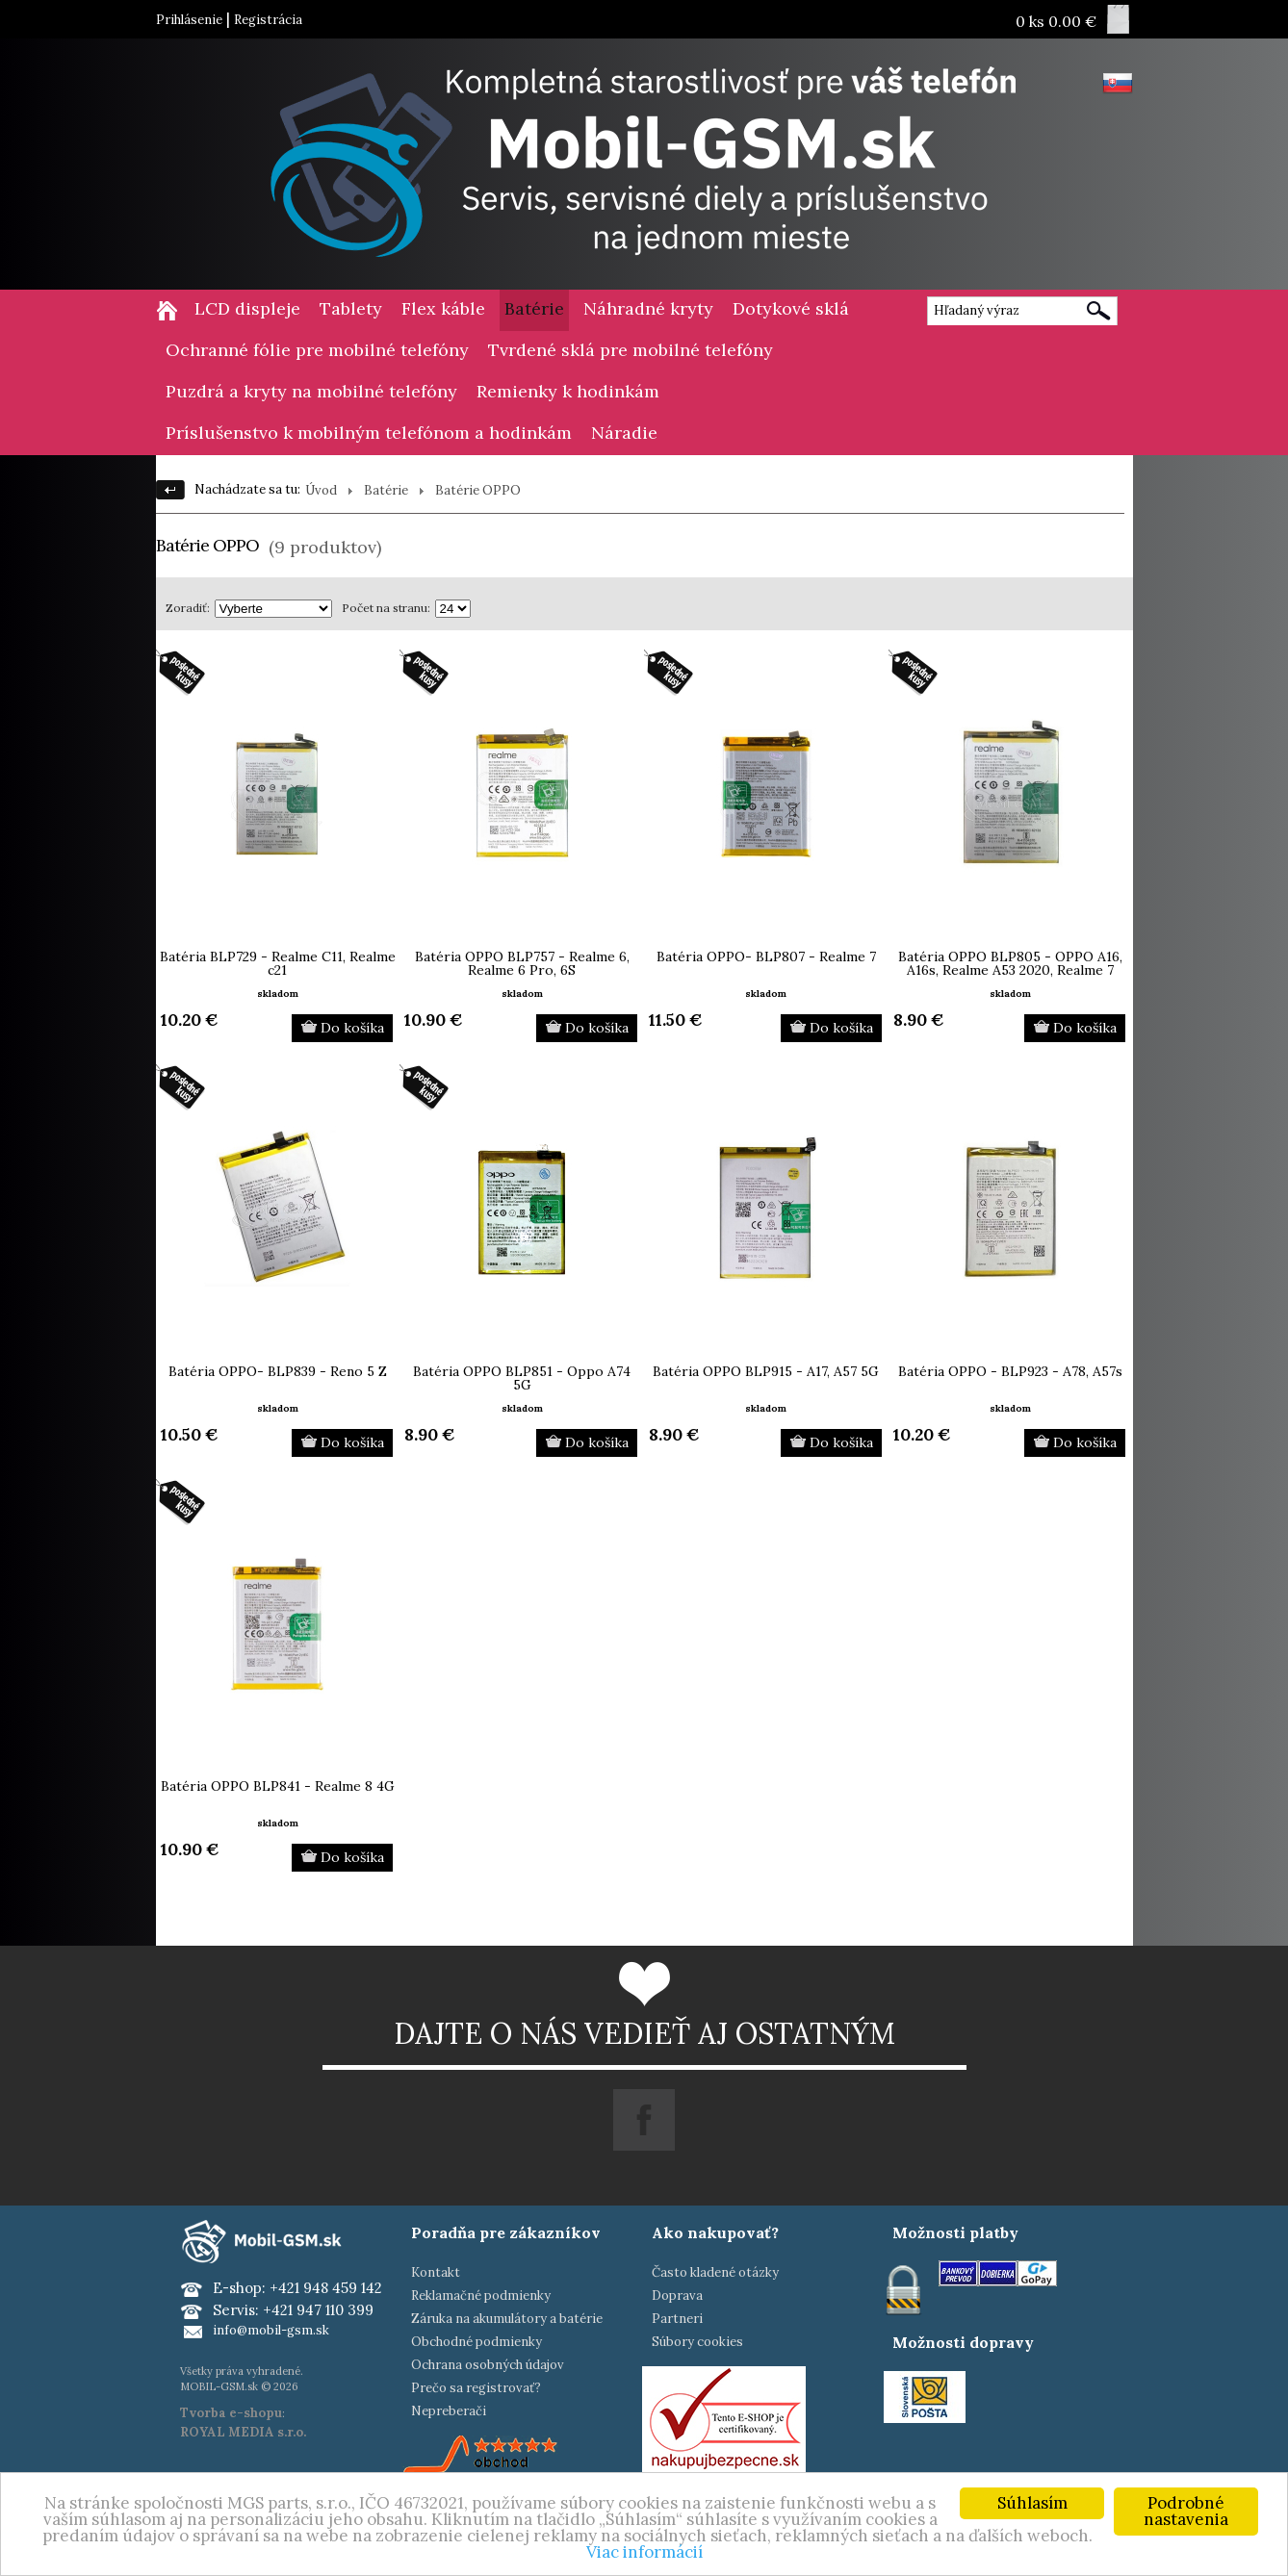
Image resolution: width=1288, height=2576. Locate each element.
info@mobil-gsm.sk (271, 2330)
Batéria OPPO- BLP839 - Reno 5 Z (277, 1371)
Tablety (351, 308)
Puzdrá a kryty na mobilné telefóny (311, 391)
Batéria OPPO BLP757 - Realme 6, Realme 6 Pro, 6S (522, 963)
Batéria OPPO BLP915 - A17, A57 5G (766, 1371)
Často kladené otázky (715, 2272)
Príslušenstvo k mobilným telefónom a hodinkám (369, 432)
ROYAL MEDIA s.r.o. (243, 2432)
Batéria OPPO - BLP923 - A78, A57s (1010, 1371)
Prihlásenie (189, 20)
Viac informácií (644, 2552)
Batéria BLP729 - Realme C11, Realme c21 (278, 963)
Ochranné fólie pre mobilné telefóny (317, 350)
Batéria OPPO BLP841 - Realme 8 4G (278, 1786)
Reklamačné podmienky (481, 2295)
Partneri (677, 2318)
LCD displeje (247, 308)
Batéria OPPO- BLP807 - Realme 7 (766, 956)
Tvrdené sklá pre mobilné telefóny (630, 350)
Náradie (624, 432)
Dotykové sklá (791, 308)
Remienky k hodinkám (568, 391)
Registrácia (268, 20)
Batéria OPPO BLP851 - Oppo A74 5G (522, 1378)
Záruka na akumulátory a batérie (507, 2318)
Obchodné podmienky (476, 2342)
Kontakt (435, 2272)
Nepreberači (448, 2411)
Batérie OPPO (478, 490)
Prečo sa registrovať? (476, 2388)
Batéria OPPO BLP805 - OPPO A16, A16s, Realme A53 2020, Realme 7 (1010, 963)
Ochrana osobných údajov (487, 2365)
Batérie (534, 308)
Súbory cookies (697, 2342)
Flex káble (443, 308)
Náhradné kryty (648, 308)
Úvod (321, 490)
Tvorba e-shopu (231, 2413)
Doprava (677, 2295)
